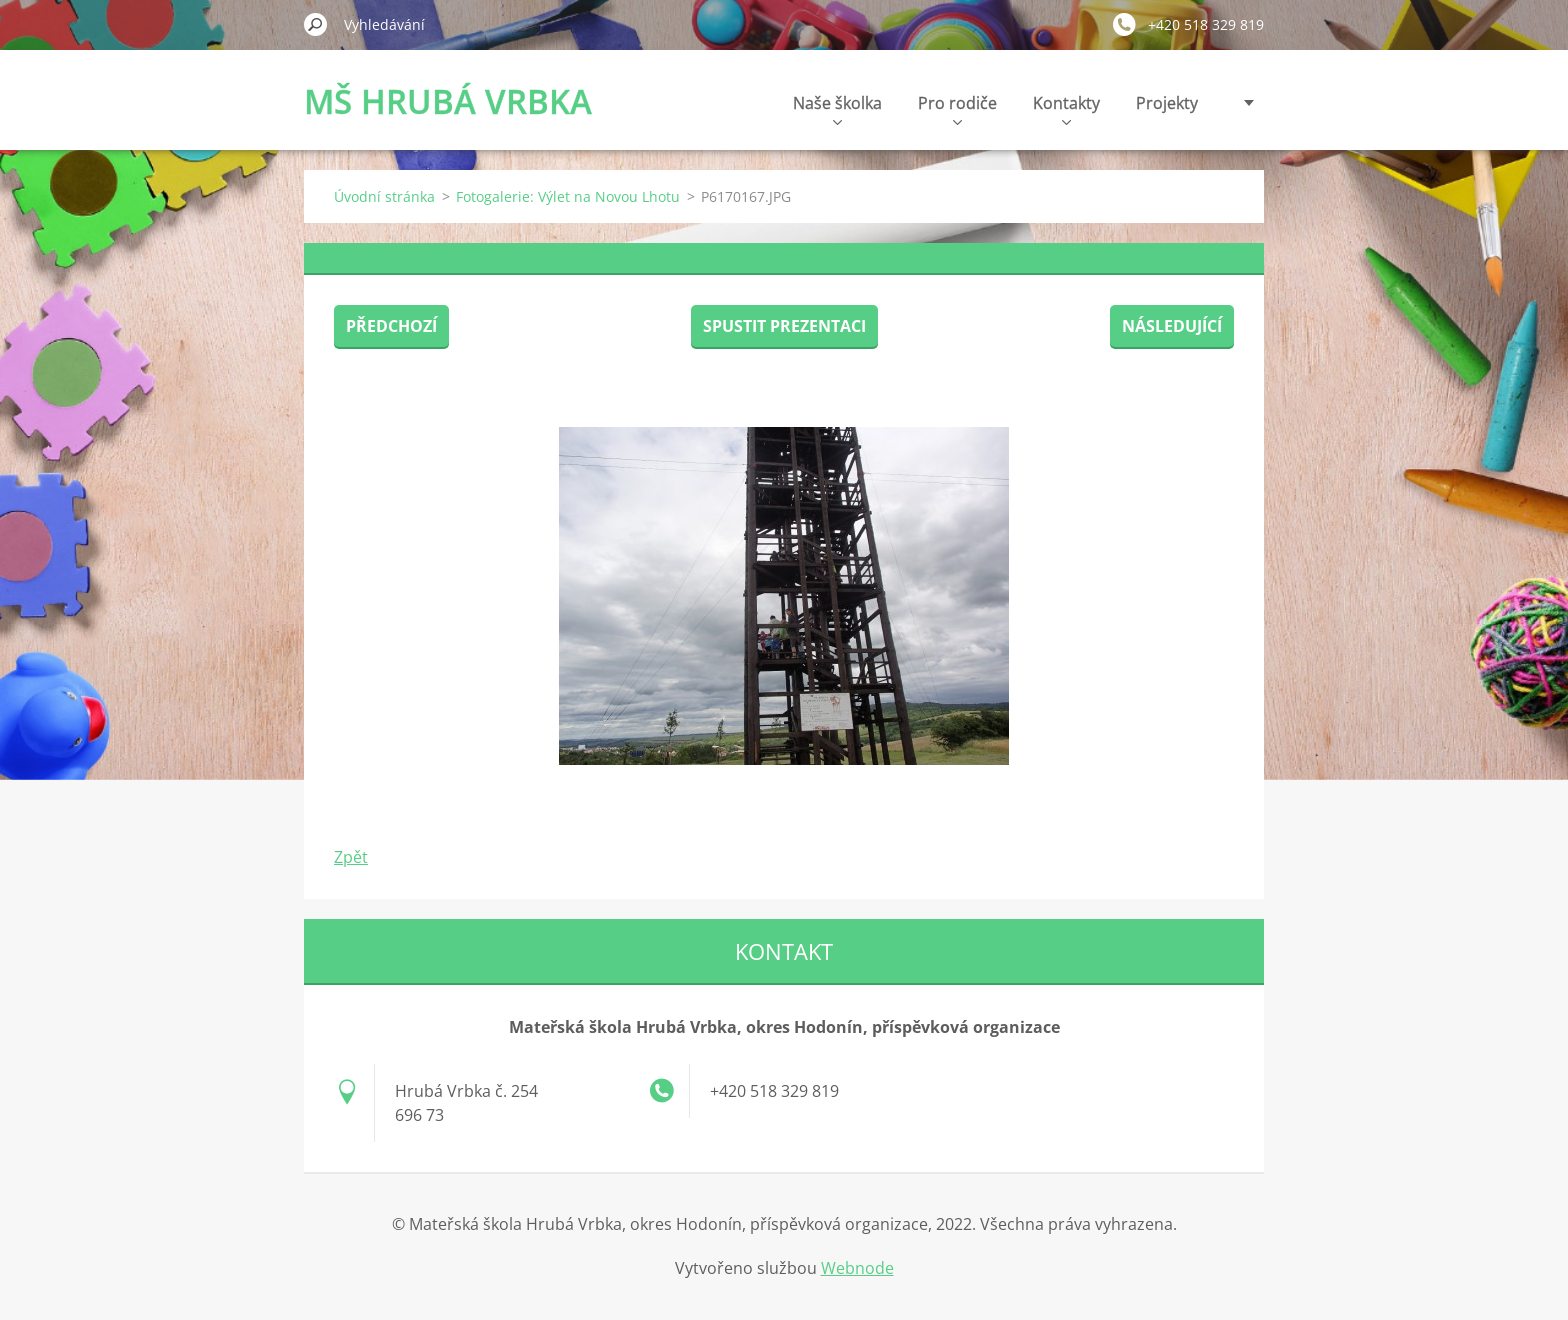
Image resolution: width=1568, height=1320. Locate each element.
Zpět (351, 857)
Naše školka (837, 108)
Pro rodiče (957, 108)
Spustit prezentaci (784, 326)
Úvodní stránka (384, 196)
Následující (1172, 326)
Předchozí (391, 326)
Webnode (857, 1268)
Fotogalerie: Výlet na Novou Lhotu (568, 196)
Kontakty (1066, 108)
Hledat (316, 24)
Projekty (1167, 103)
